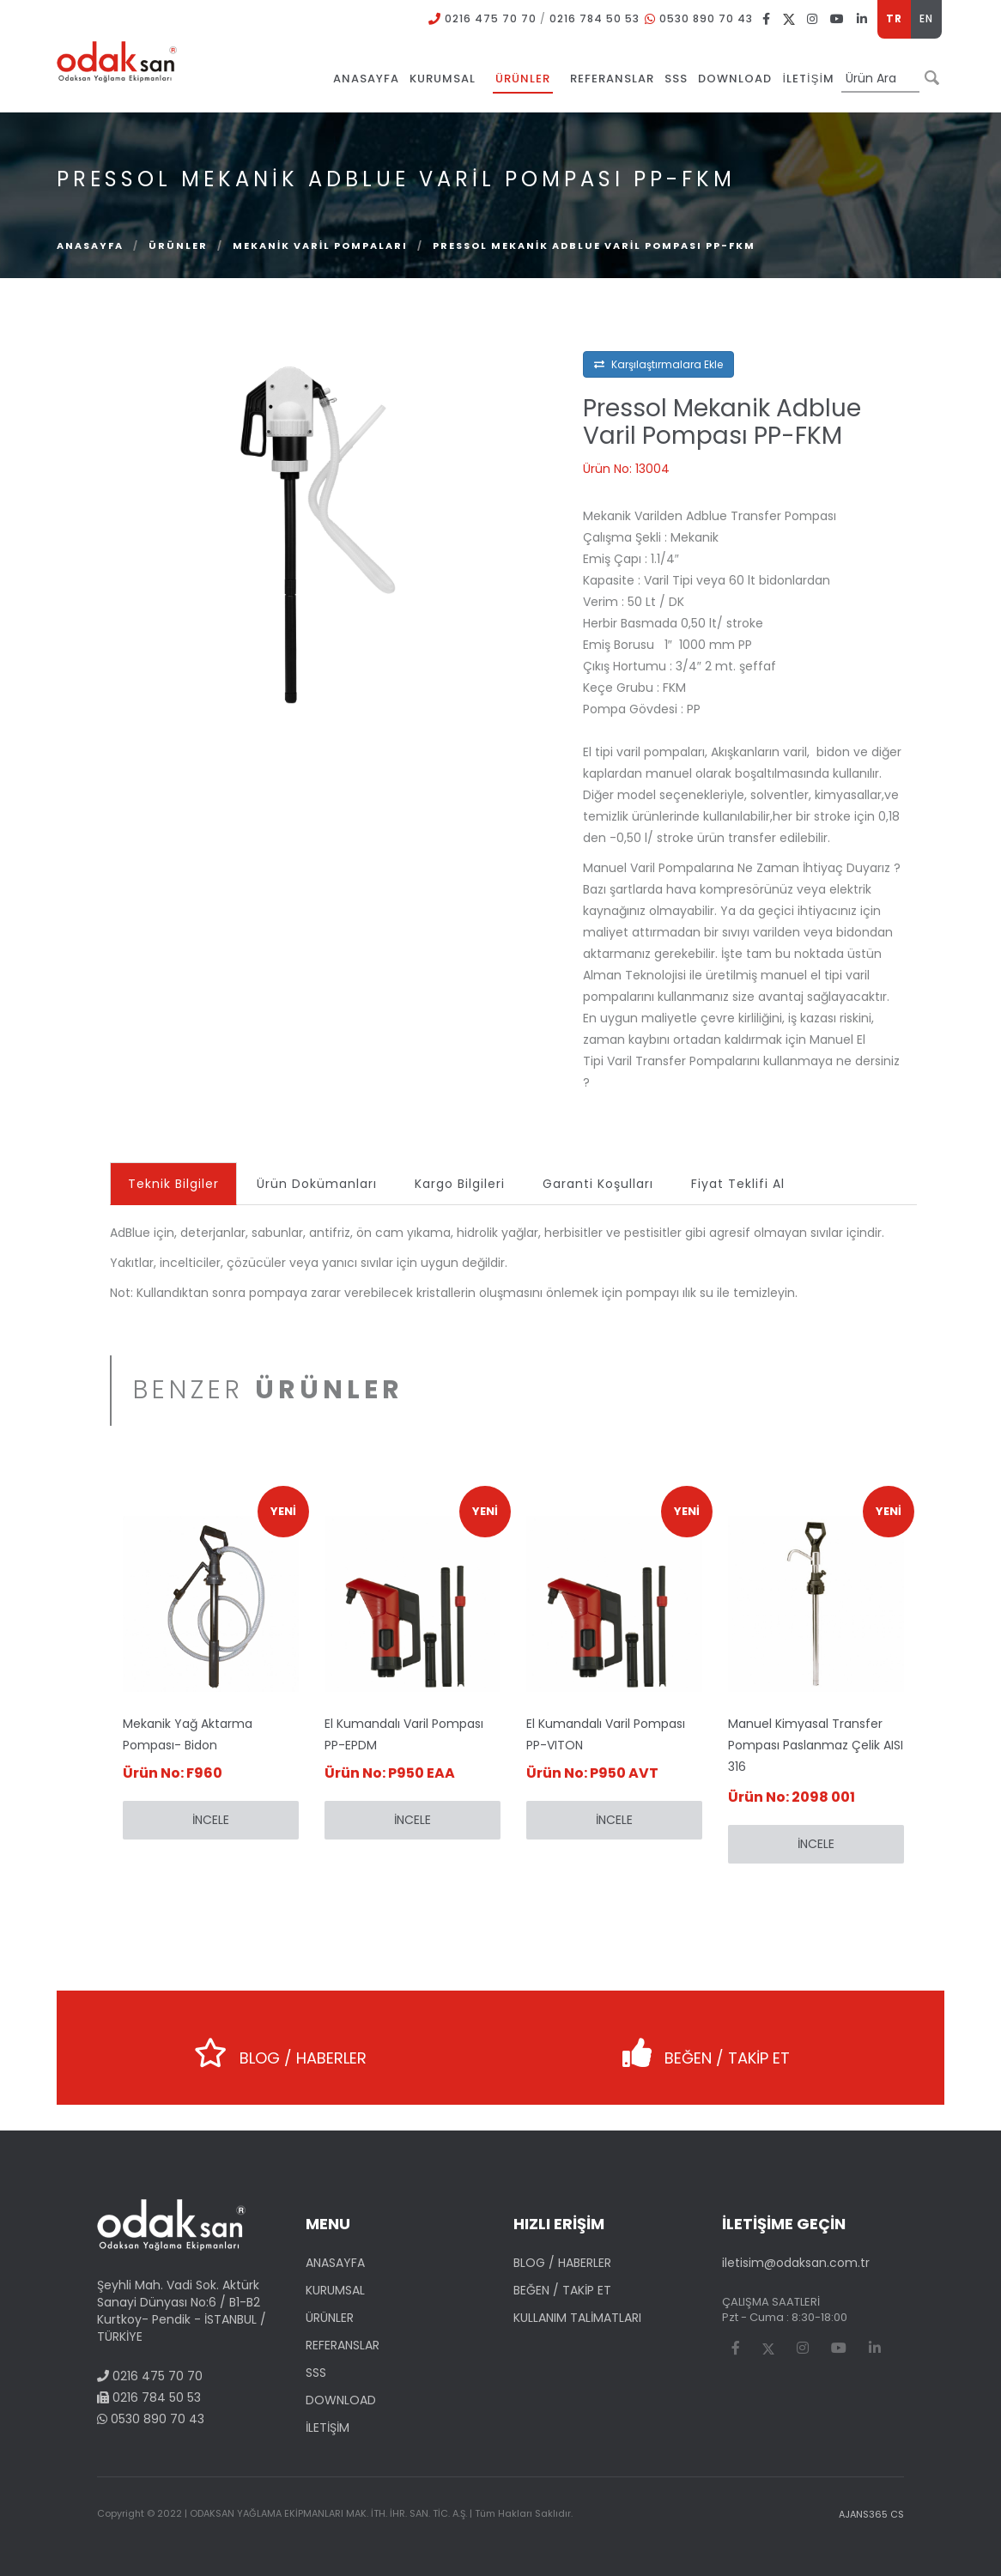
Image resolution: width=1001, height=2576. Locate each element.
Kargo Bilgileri (460, 1183)
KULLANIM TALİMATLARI (577, 2317)
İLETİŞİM (327, 2427)
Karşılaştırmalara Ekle (658, 364)
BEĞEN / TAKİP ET (706, 2047)
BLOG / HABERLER (280, 2047)
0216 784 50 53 (594, 18)
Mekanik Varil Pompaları (320, 245)
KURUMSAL (335, 2290)
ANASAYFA (335, 2262)
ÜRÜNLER (178, 245)
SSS (316, 2372)
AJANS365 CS (871, 2514)
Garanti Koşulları (598, 1183)
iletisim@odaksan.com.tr (796, 2262)
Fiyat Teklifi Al (738, 1183)
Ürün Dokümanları (317, 1183)
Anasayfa (90, 245)
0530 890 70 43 (706, 18)
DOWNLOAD (341, 2400)
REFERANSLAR (342, 2345)
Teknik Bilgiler (173, 1183)
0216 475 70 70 (491, 18)
